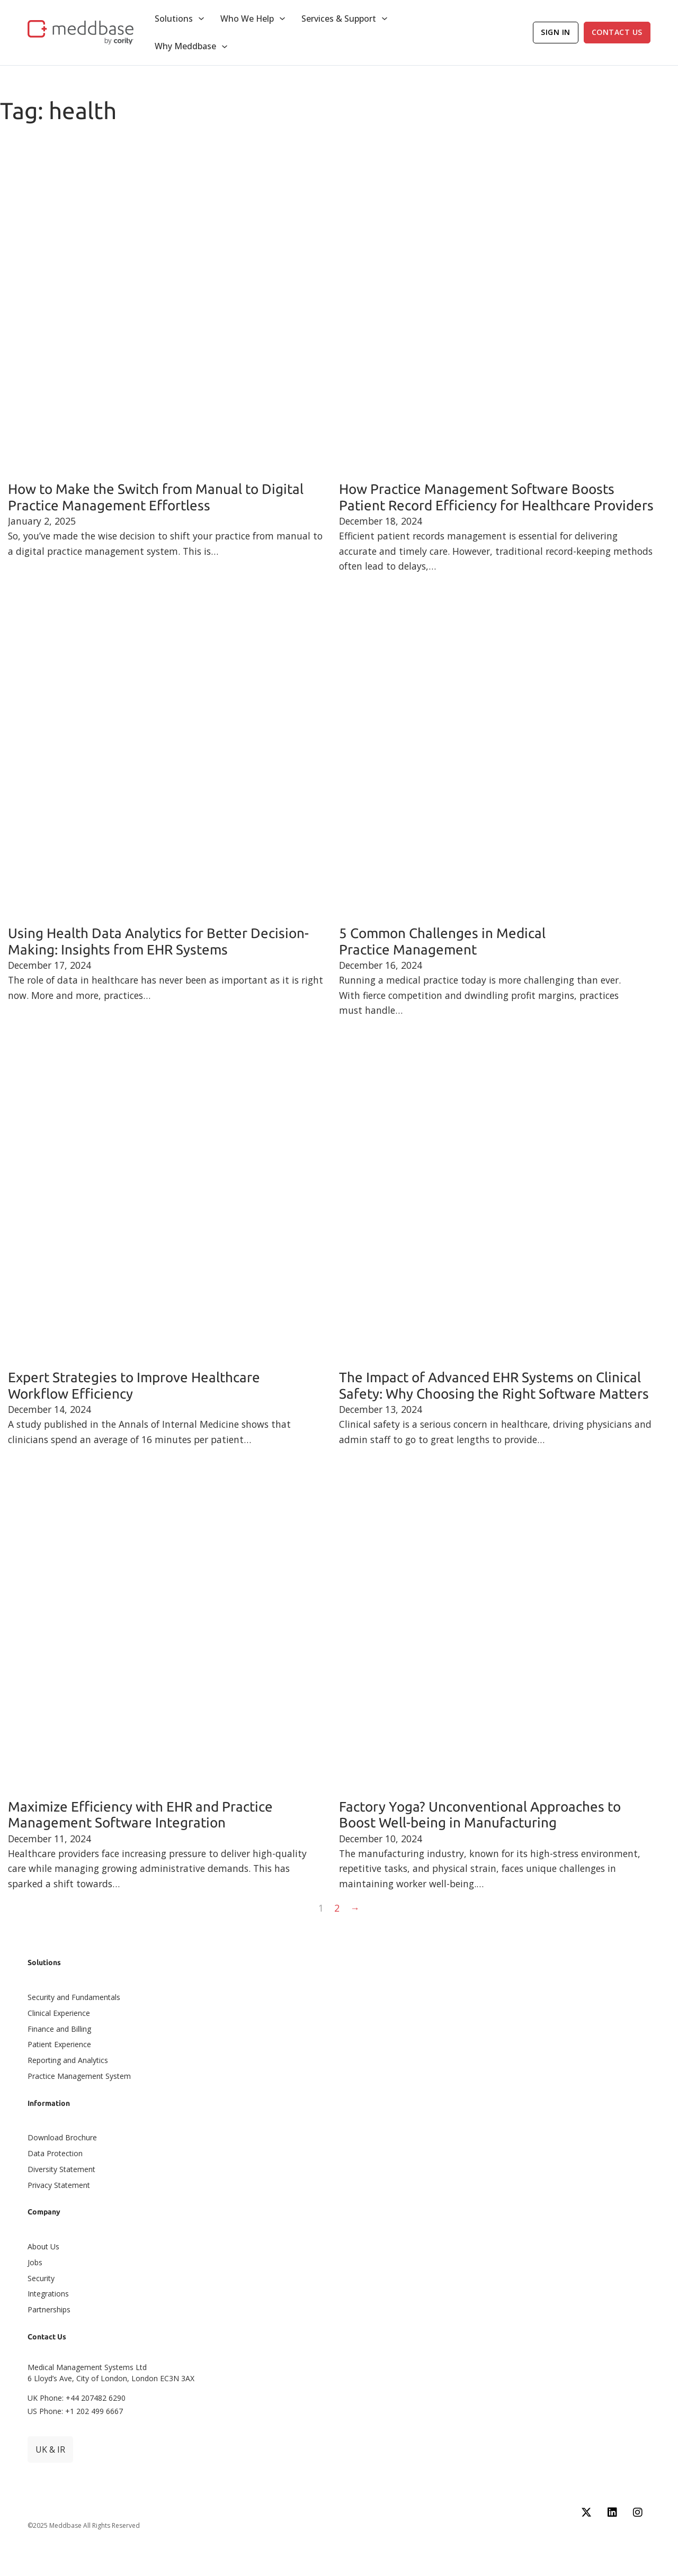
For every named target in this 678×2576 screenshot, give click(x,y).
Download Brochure (62, 2137)
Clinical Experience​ (59, 2013)
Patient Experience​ (59, 2044)
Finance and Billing (59, 2029)
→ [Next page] (355, 1908)
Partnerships (49, 2309)
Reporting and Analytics (68, 2060)
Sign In (555, 32)
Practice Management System (79, 2076)
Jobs (35, 2262)
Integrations (48, 2294)
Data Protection (55, 2153)
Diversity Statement (61, 2169)
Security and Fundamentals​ (74, 1997)
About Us (43, 2246)
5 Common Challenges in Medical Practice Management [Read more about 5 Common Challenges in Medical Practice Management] (442, 941)
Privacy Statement (59, 2185)
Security (41, 2278)
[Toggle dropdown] (201, 18)
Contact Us (617, 32)
